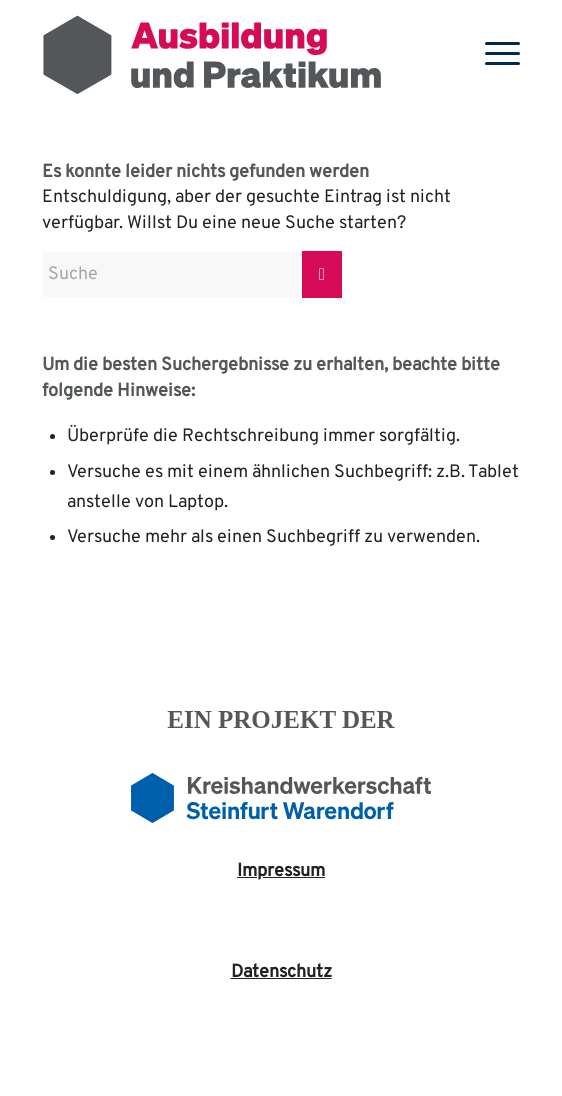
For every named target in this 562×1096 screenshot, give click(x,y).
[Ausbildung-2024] (233, 55)
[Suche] (192, 274)
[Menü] (492, 55)
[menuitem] (492, 55)
